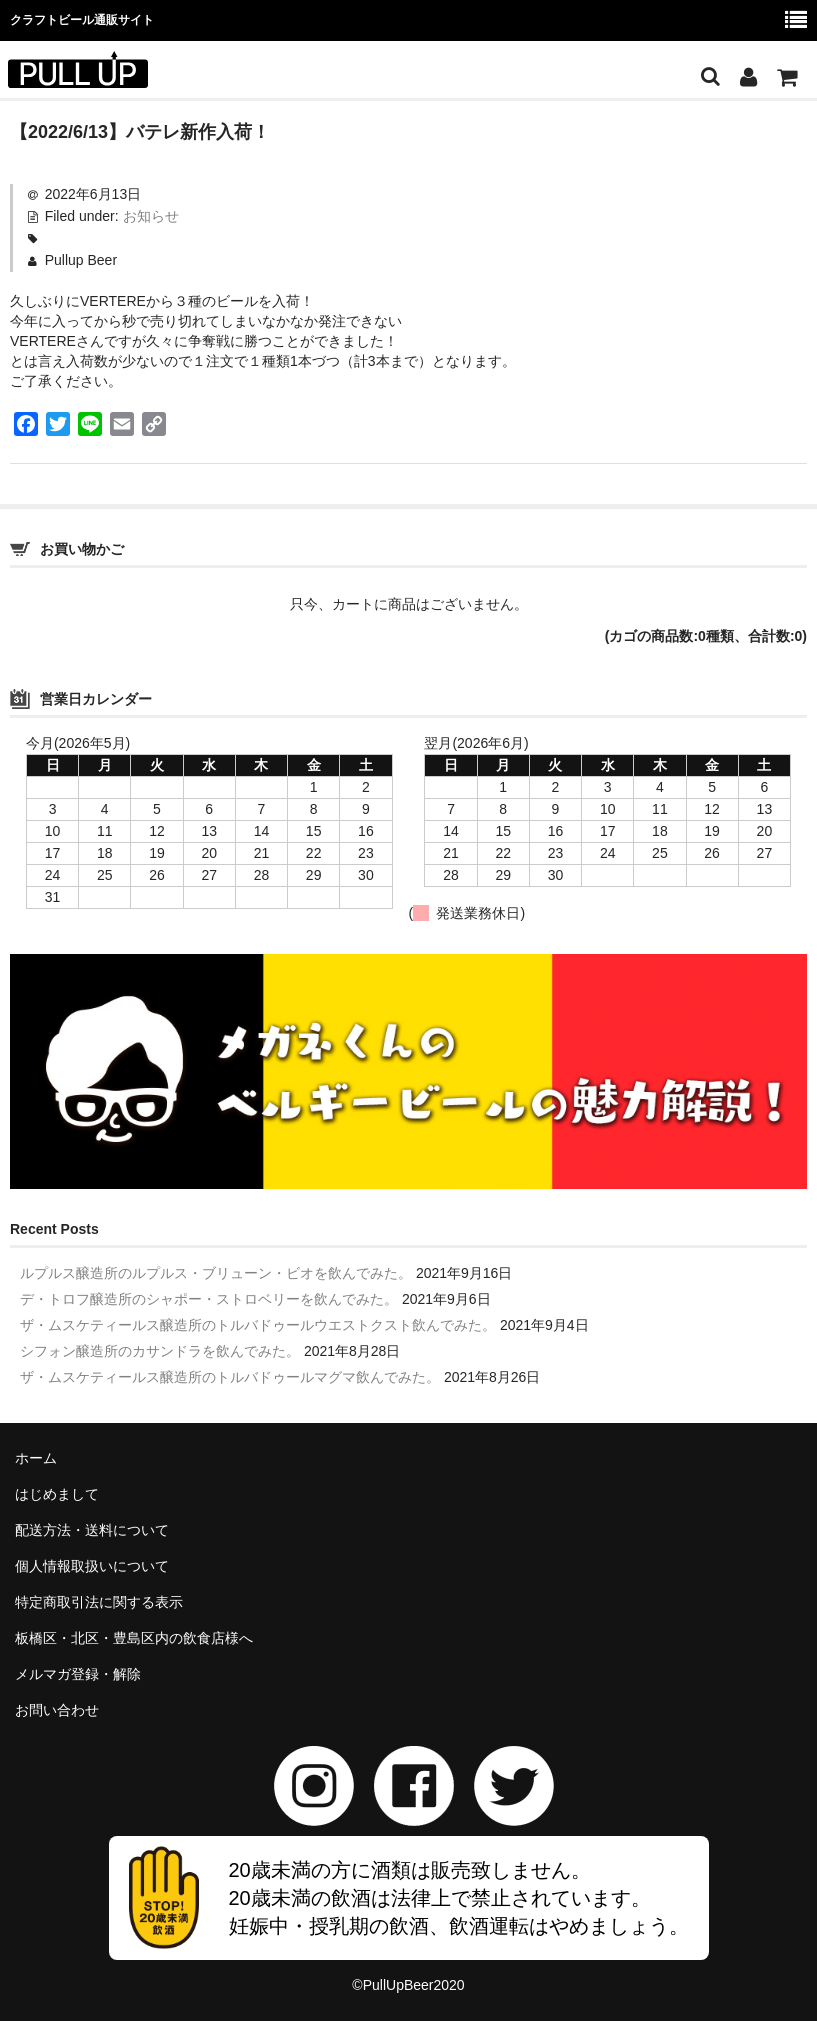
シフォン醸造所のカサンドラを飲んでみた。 (160, 1351)
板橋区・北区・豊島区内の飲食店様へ (134, 1638)
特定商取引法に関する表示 (99, 1602)
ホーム (36, 1458)
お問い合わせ (57, 1710)
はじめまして (57, 1494)
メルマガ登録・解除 (78, 1674)
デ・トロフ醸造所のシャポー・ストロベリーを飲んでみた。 (209, 1299)
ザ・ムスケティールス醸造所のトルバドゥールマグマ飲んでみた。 (230, 1377)
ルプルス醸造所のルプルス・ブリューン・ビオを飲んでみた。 (216, 1273)
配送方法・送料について (92, 1530)
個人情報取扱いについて (92, 1566)
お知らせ (151, 216)
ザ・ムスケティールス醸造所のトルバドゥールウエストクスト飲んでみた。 (258, 1325)
